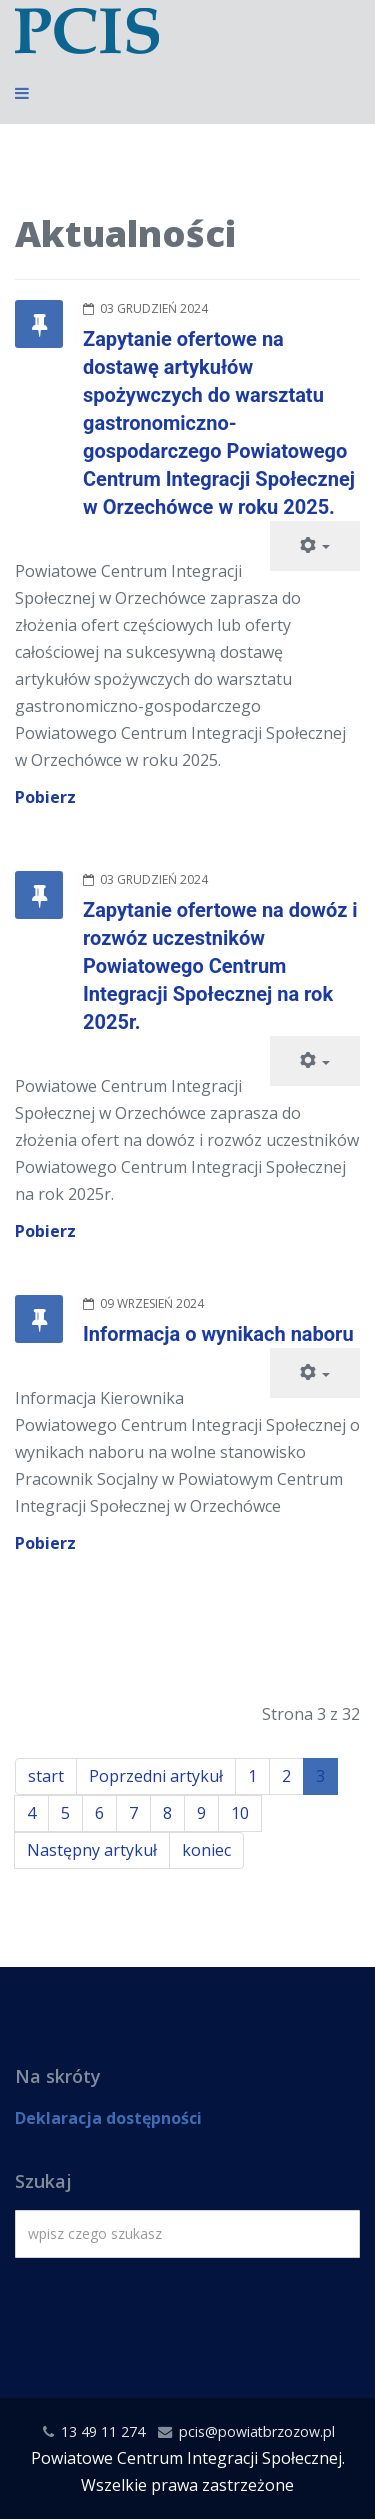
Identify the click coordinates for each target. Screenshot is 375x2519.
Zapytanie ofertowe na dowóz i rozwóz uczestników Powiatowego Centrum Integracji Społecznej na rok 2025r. (220, 966)
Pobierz (45, 797)
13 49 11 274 (103, 2431)
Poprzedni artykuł (156, 1776)
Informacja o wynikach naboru (218, 1334)
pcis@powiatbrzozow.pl (257, 2431)
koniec (206, 1850)
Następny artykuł (92, 1850)
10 (240, 1813)
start (46, 1776)
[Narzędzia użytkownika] (315, 546)
